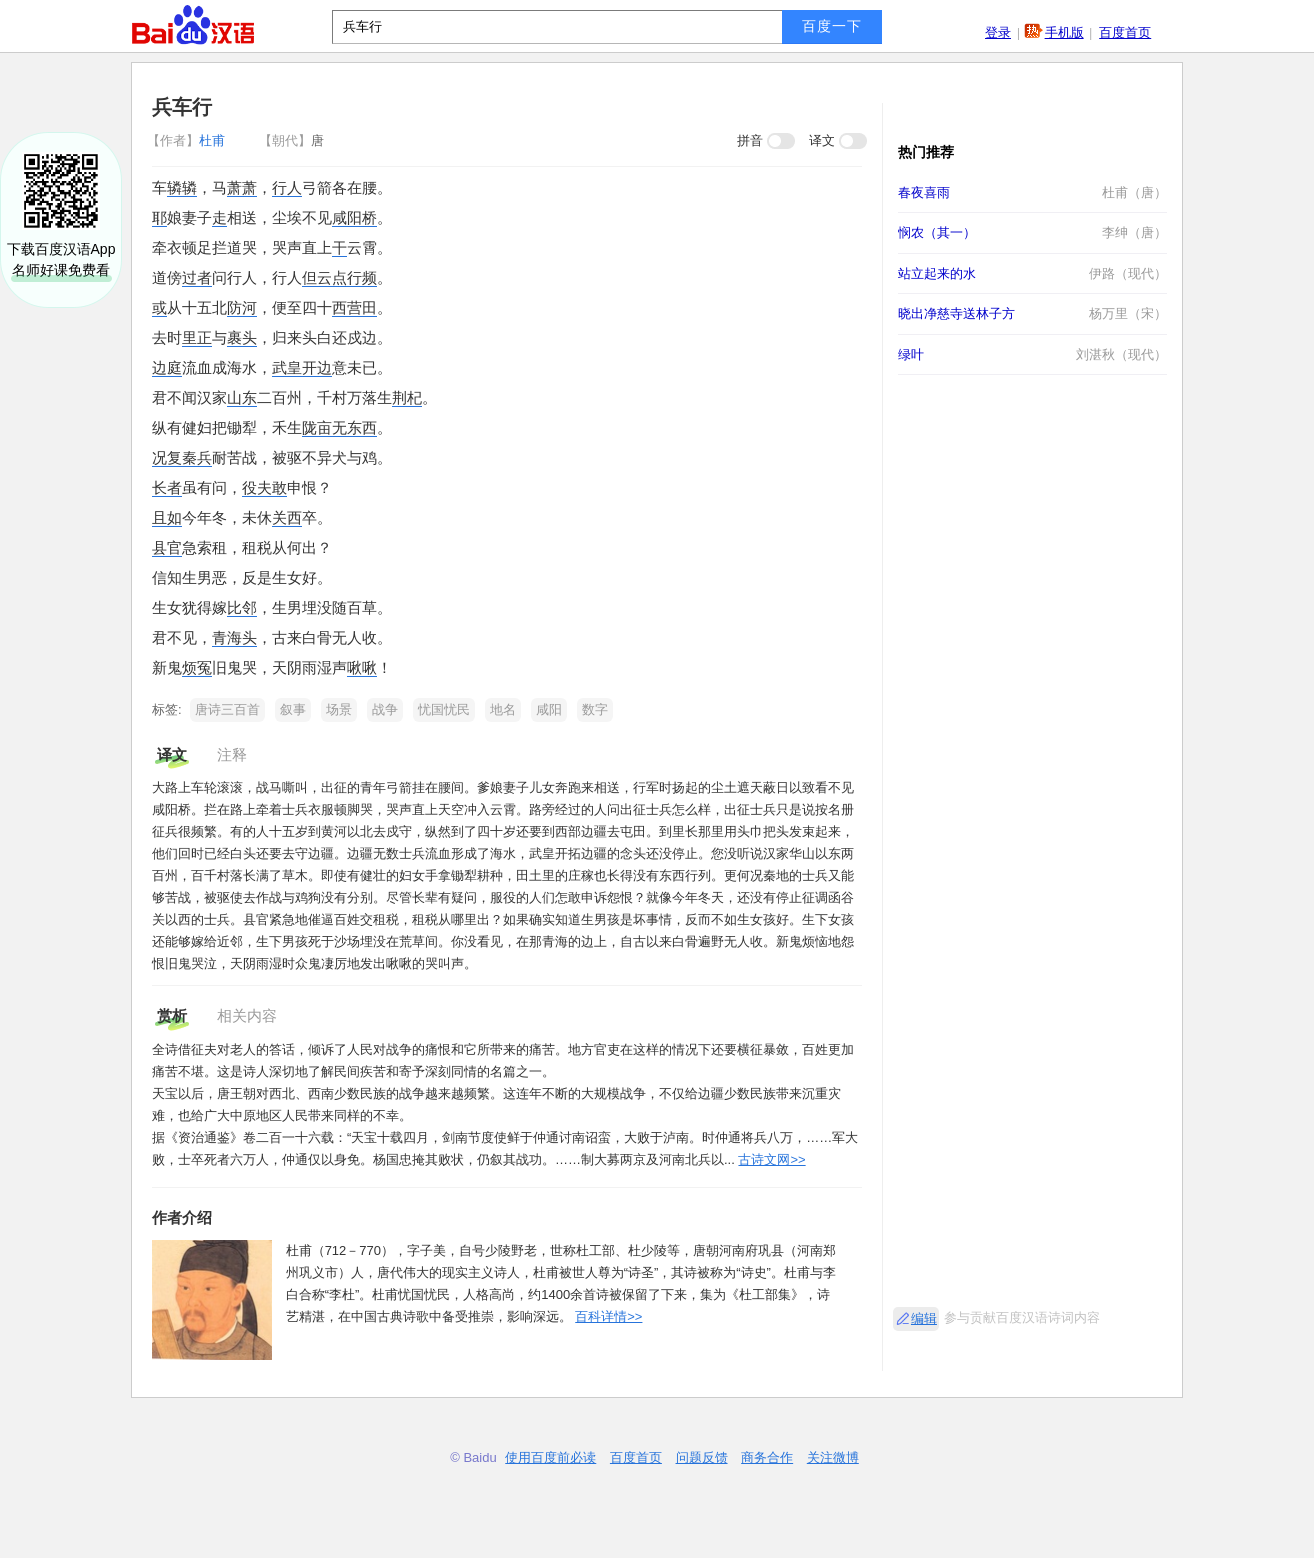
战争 (385, 709)
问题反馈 (702, 1457)
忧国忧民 (444, 709)
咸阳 (549, 709)
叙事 (293, 709)
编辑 (924, 1318)
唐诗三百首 (227, 709)
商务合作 (767, 1457)
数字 (595, 709)
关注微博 (833, 1457)
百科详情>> (608, 1316)
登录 (998, 32)
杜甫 (188, 140)
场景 (339, 709)
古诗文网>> (771, 1159)
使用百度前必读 (550, 1457)
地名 (503, 709)
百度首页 (1125, 32)
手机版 (1064, 32)
